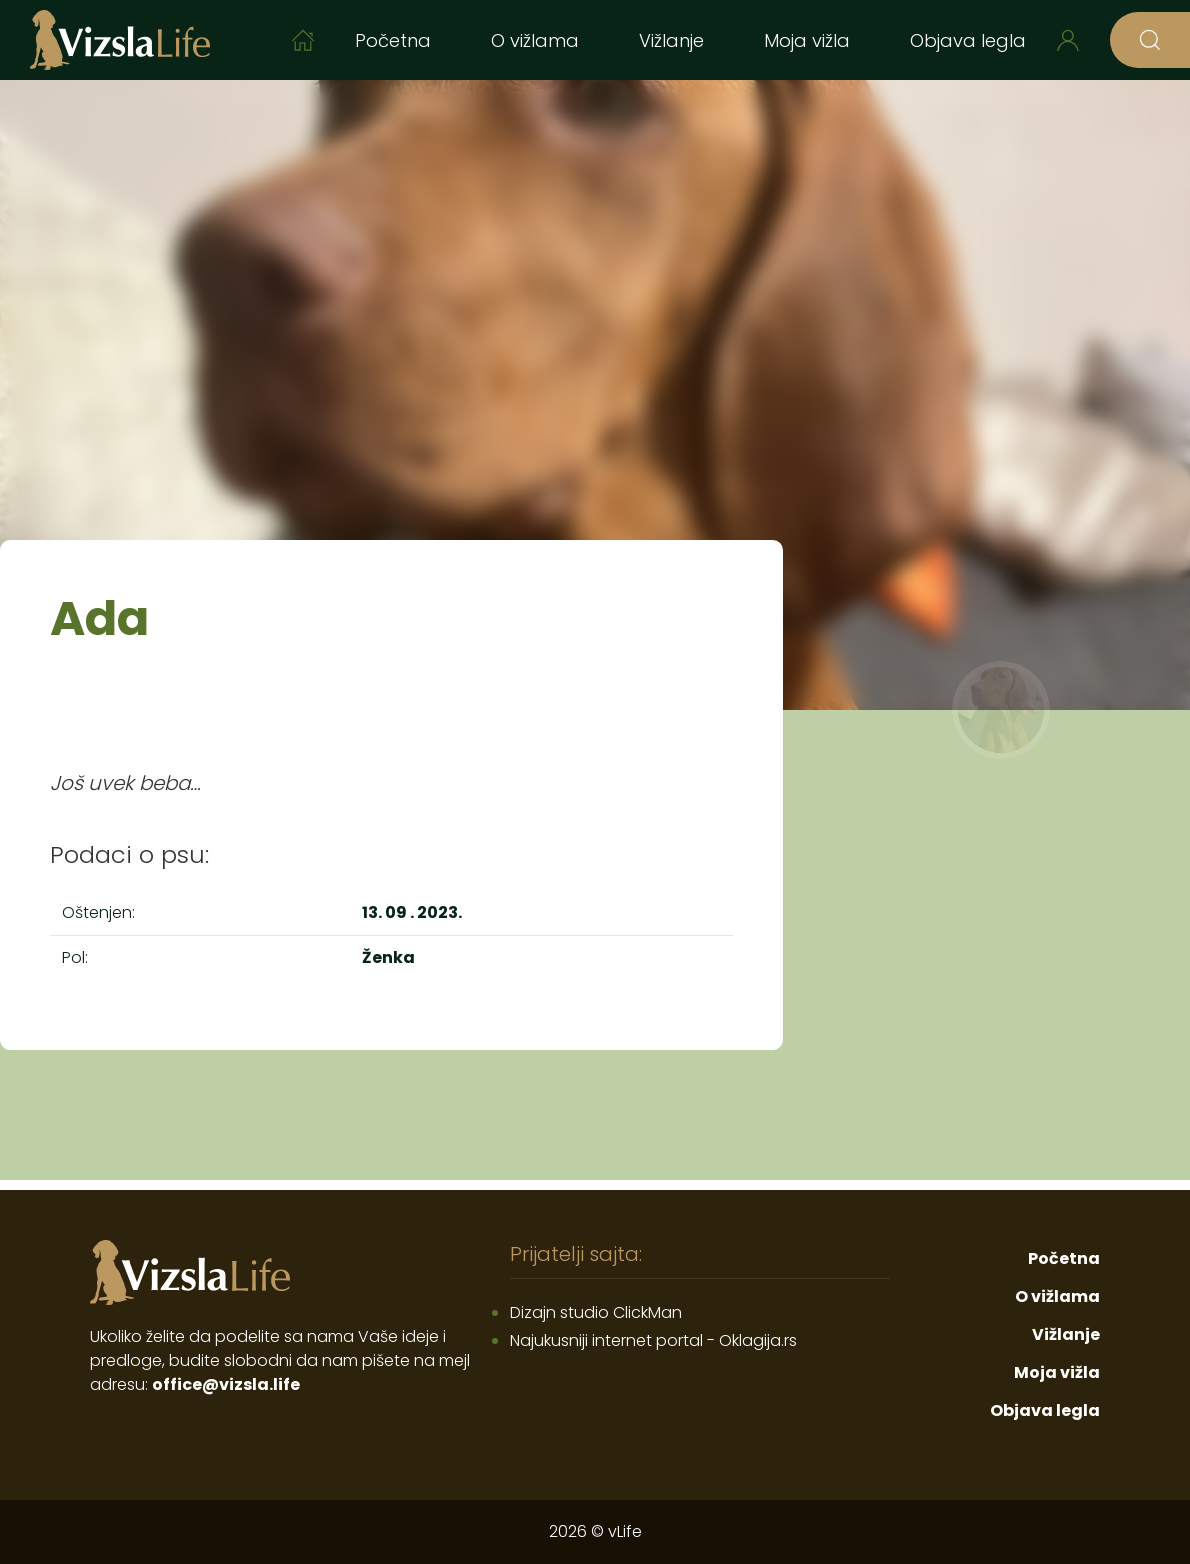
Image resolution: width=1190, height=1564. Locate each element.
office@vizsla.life (226, 1384)
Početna (393, 40)
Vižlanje (671, 40)
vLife (625, 1531)
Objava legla (968, 40)
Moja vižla (807, 40)
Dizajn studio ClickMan (596, 1312)
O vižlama (535, 40)
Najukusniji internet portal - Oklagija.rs (653, 1340)
